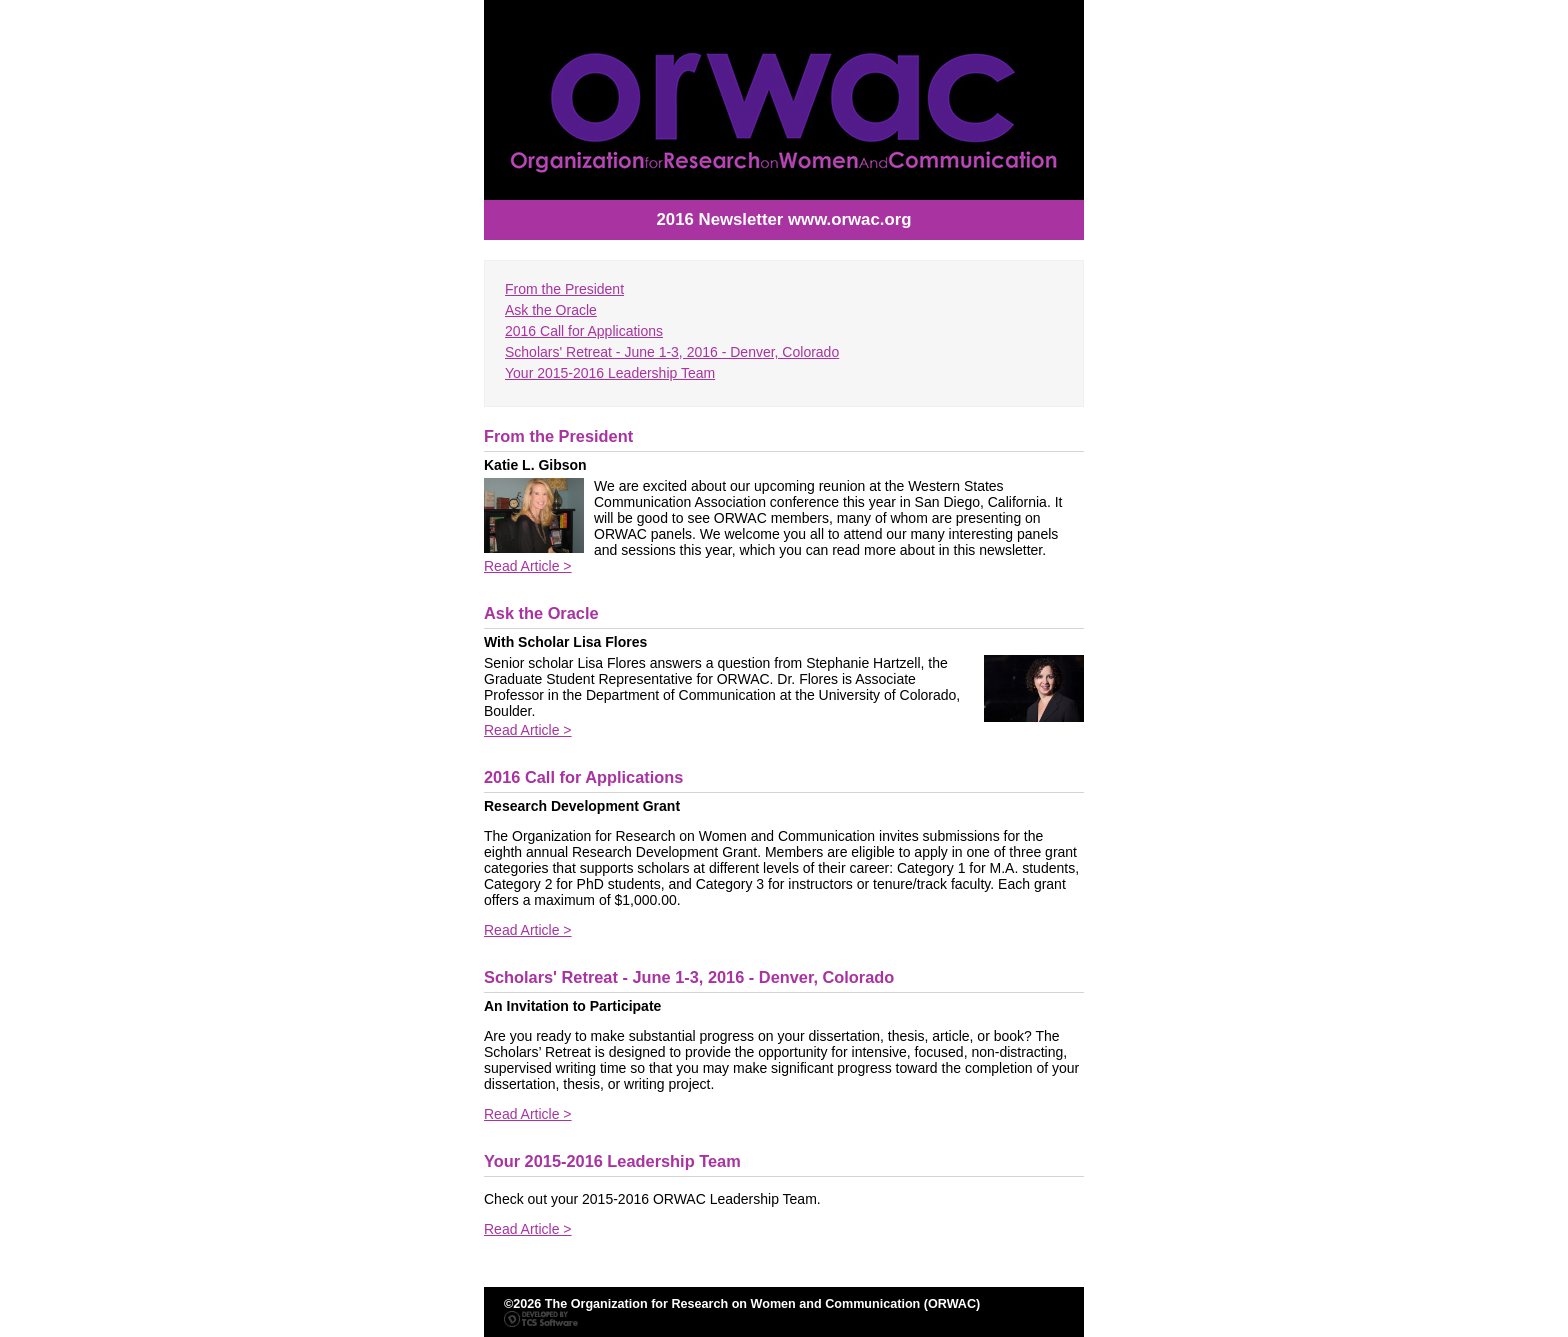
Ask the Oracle (551, 310)
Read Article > (528, 566)
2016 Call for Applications (584, 331)
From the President (564, 289)
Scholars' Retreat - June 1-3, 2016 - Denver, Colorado (672, 352)
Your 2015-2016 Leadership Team (610, 373)
